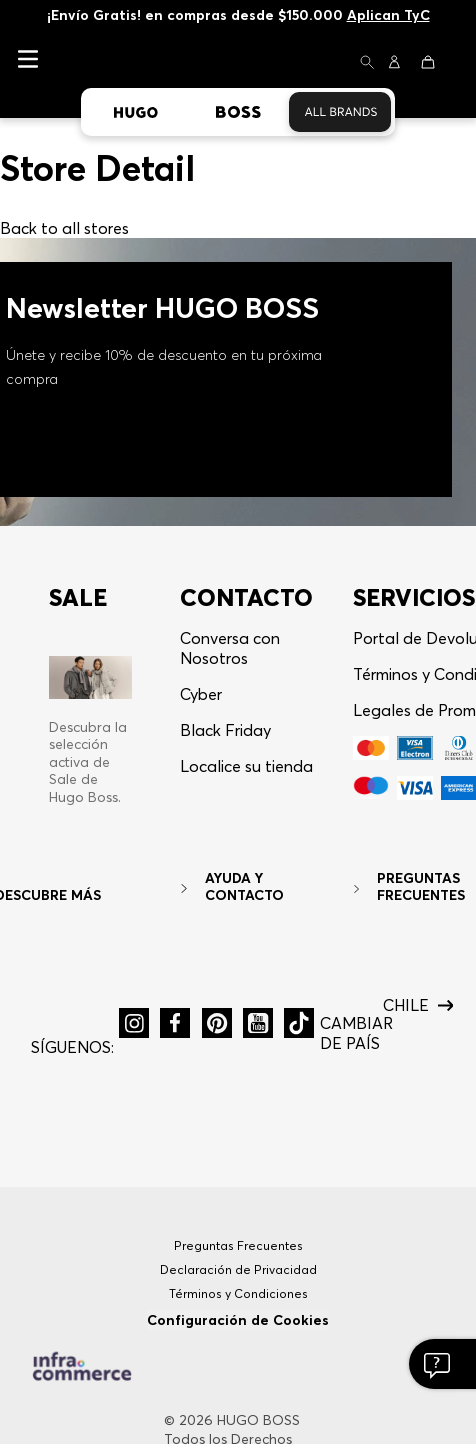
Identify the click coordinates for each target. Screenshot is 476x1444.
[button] (367, 63)
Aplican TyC (388, 15)
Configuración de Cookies (238, 1320)
